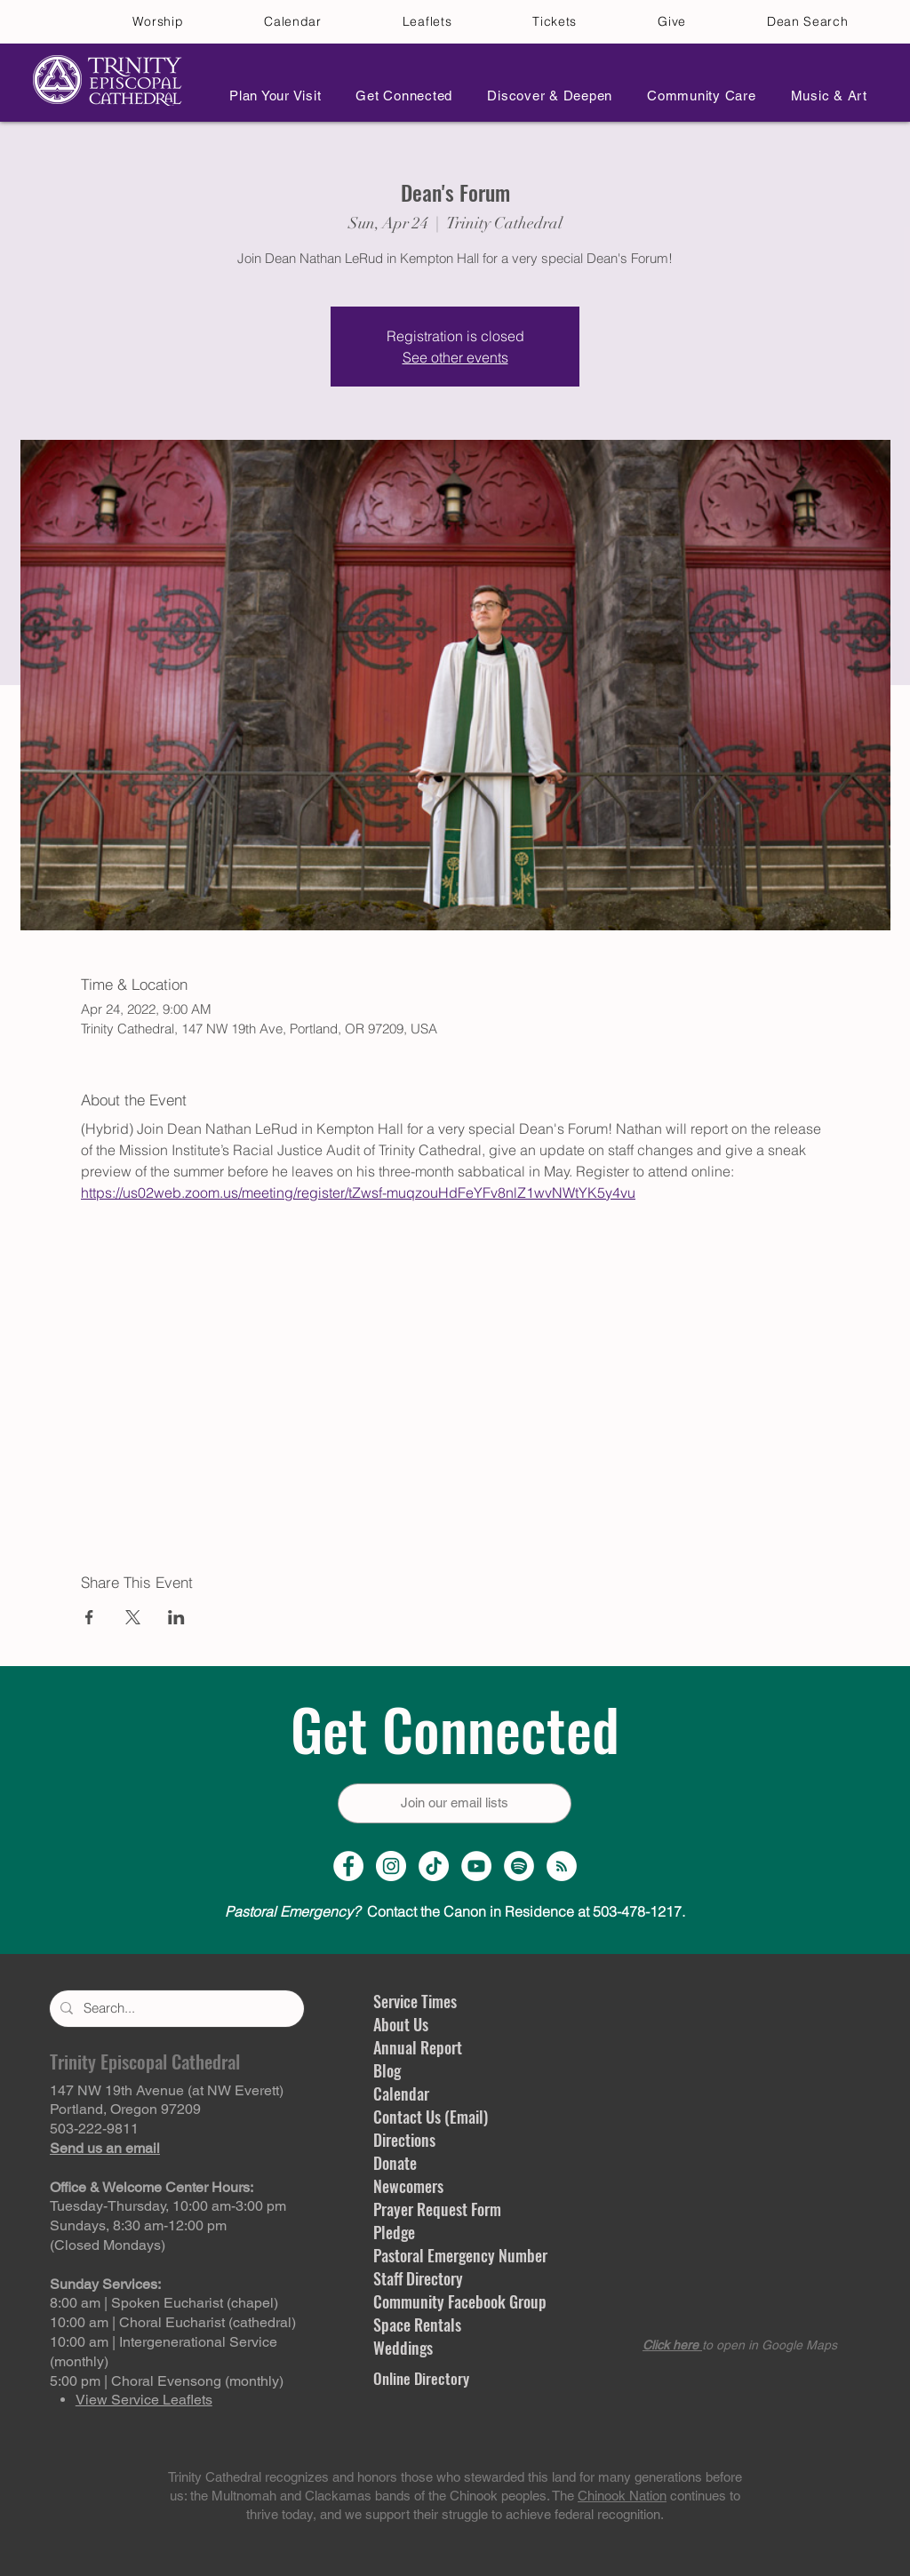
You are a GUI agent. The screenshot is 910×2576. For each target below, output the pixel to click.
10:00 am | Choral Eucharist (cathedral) (173, 2322)
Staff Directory (418, 2278)
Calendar (401, 2093)
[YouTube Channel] (476, 1866)
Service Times (415, 2001)
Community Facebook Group (460, 2301)
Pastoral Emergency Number (460, 2255)
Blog (387, 2070)
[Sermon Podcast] (562, 1866)
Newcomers (408, 2185)
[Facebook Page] (348, 1866)
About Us (400, 2024)
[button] (270, 95)
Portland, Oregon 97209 (125, 2109)
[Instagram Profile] (391, 1866)
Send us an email (105, 2148)
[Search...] (175, 2008)
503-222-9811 (94, 2128)
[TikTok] (434, 1866)
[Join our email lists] (454, 1803)
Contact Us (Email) (430, 2116)
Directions (404, 2139)
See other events (455, 357)
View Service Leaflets (144, 2399)
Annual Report (417, 2047)
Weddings (403, 2347)
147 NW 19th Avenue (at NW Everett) (166, 2090)
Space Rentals (417, 2324)
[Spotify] (519, 1866)
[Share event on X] (132, 1617)
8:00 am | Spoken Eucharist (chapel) (164, 2302)
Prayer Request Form (437, 2209)
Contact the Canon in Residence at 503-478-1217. (455, 1911)
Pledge (394, 2232)
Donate (395, 2162)
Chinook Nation (622, 2495)
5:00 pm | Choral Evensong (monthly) (166, 2381)
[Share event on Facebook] (89, 1617)
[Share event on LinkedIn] (176, 1617)
